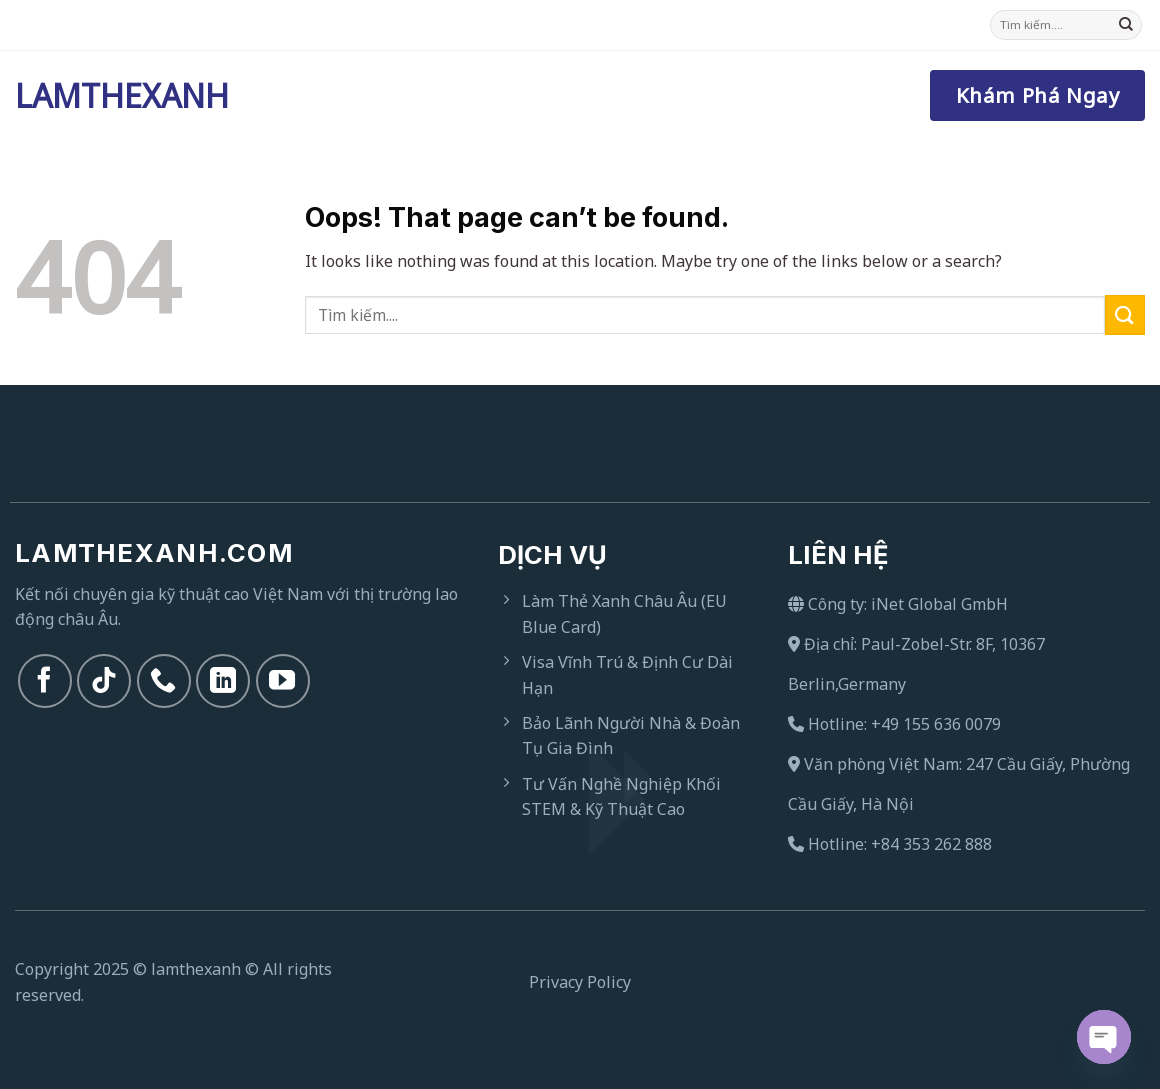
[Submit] (1126, 25)
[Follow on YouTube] (283, 681)
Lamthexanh (115, 96)
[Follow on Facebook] (45, 681)
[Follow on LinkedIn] (223, 681)
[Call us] (164, 681)
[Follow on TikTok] (104, 681)
